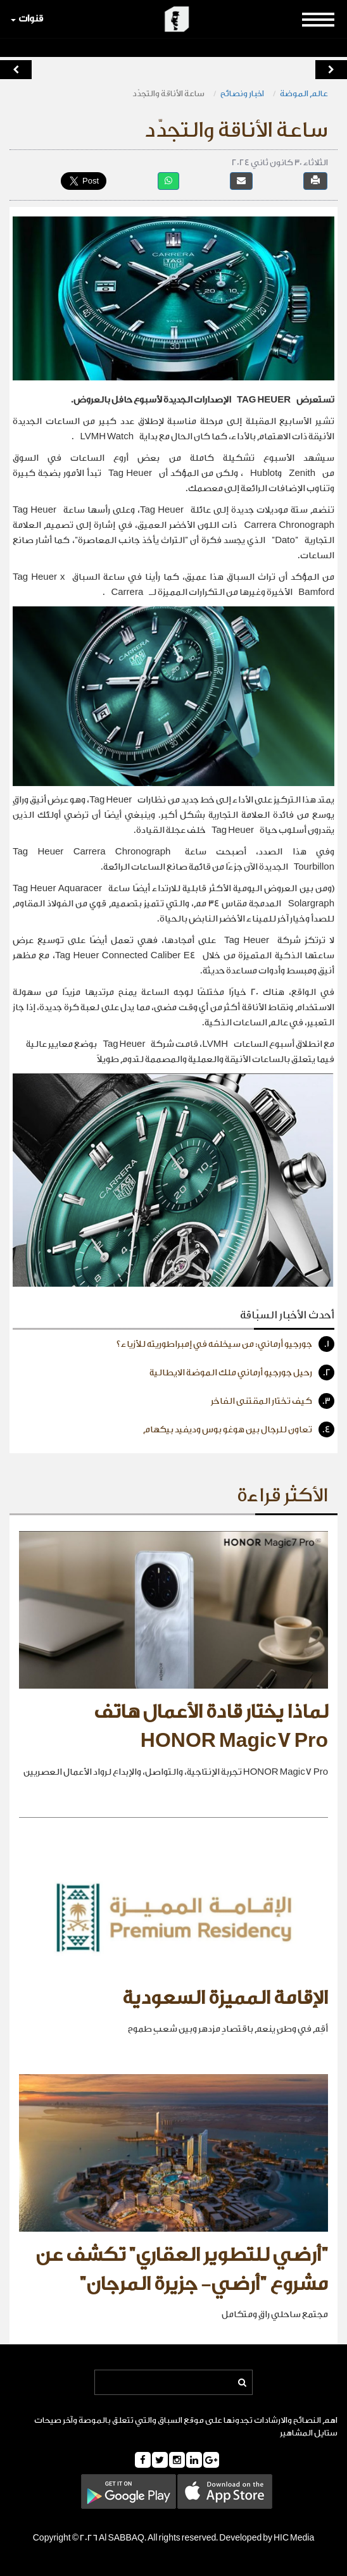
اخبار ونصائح (242, 93)
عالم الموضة (304, 93)
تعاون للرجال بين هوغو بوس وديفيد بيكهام (238, 1429)
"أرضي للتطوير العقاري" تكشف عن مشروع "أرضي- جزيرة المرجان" (181, 2269)
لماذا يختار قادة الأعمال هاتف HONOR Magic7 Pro (211, 1726)
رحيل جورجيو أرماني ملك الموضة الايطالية (241, 1372)
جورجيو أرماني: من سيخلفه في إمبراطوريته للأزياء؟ (225, 1344)
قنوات (27, 18)
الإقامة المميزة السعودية (225, 1998)
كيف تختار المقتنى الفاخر (272, 1401)
